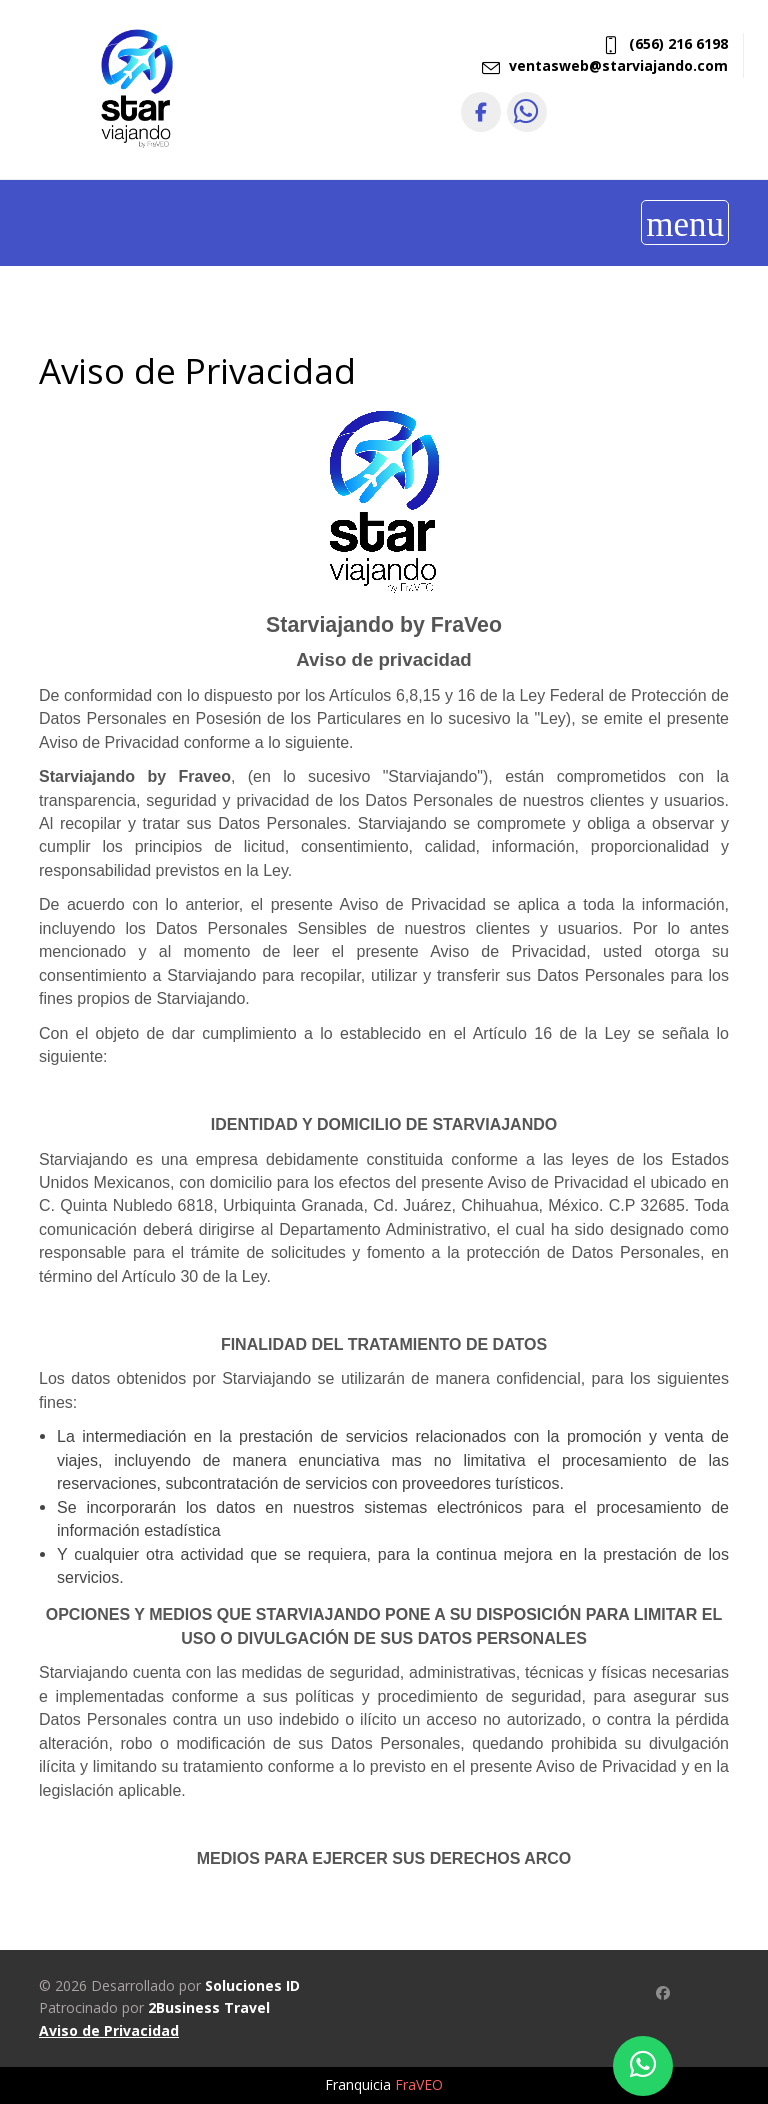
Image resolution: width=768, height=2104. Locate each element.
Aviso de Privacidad (109, 2030)
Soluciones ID (252, 1985)
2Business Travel (209, 2007)
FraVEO (419, 2084)
